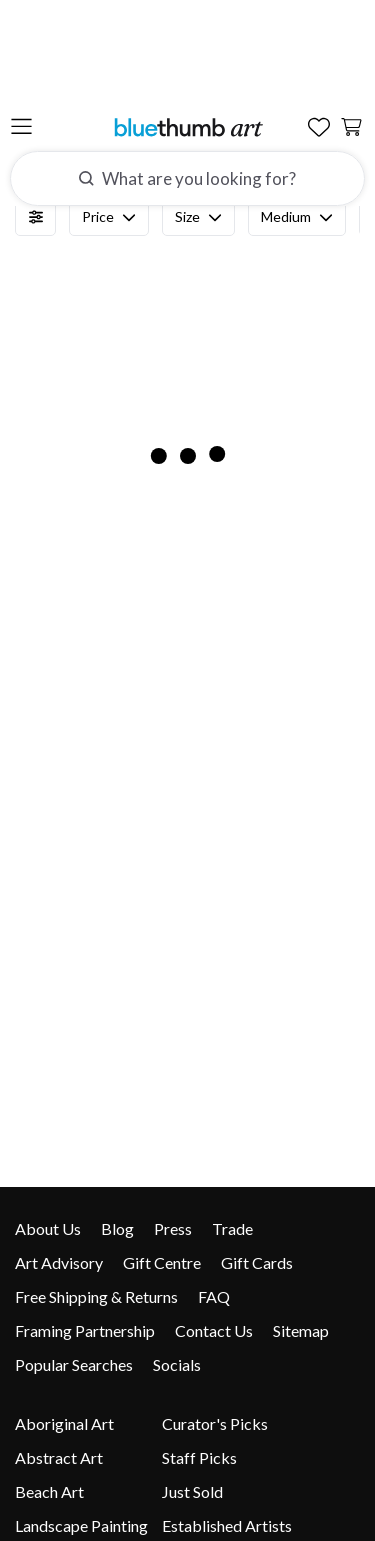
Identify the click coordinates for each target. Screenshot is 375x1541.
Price (109, 217)
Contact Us (214, 1330)
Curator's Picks (215, 1423)
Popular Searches (74, 1364)
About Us (48, 1228)
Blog (117, 1228)
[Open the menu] (21, 29)
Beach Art (49, 1491)
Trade (232, 1228)
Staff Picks (199, 1457)
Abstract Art (59, 1457)
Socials (177, 1364)
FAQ (214, 1296)
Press (173, 1228)
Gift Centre (162, 1262)
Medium (297, 217)
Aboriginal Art (64, 1423)
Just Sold (192, 1491)
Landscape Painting (81, 1525)
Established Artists (227, 1525)
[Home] (188, 28)
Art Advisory (59, 1262)
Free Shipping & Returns (96, 1296)
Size (198, 217)
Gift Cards (257, 1262)
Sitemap (301, 1330)
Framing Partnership (85, 1330)
